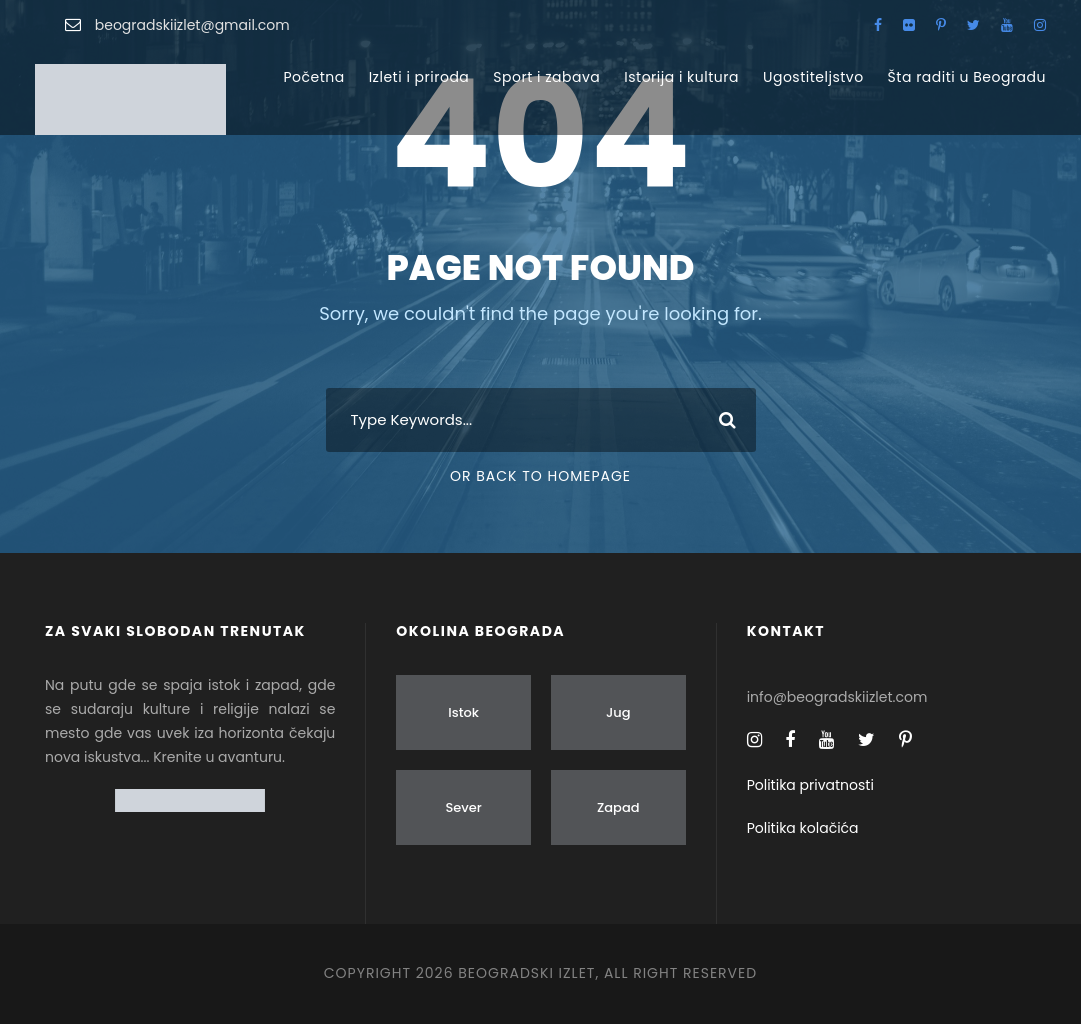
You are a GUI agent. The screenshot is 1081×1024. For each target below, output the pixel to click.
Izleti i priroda (419, 77)
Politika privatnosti (810, 785)
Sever (463, 807)
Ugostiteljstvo (813, 77)
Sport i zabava (546, 77)
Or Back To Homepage (540, 476)
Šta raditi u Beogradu (967, 77)
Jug (618, 712)
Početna (313, 77)
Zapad (618, 807)
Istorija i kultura (681, 77)
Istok (463, 712)
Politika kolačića (803, 828)
